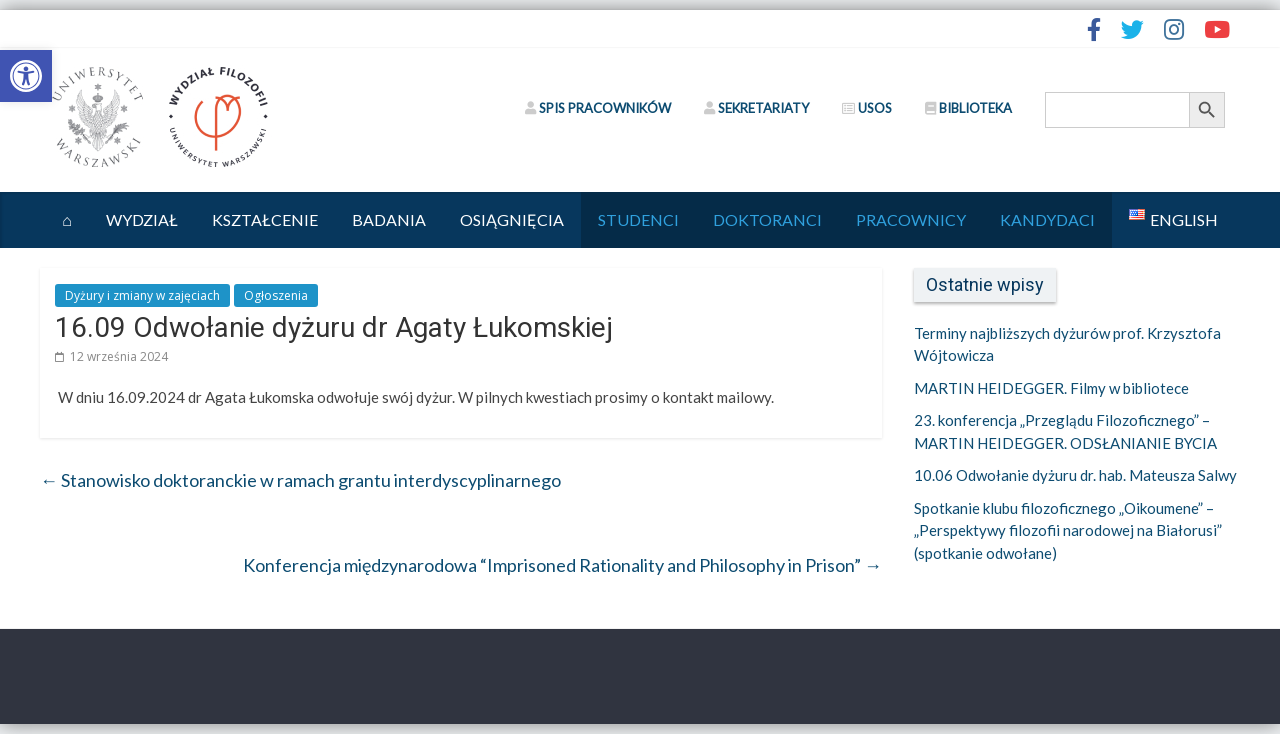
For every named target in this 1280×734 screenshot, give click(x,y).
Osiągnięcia (512, 219)
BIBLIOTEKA (968, 108)
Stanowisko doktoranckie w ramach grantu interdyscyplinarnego (300, 480)
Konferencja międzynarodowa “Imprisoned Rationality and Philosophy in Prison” (562, 565)
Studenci (638, 219)
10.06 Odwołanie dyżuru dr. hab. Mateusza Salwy (1075, 475)
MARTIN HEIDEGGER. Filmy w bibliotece (1051, 388)
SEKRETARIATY (756, 108)
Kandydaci (1047, 219)
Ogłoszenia (276, 295)
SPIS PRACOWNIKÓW (598, 108)
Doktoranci (767, 219)
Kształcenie (265, 219)
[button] (26, 76)
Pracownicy (911, 219)
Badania (389, 219)
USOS (867, 108)
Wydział (142, 219)
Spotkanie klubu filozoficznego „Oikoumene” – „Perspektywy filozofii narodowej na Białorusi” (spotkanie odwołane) (1068, 530)
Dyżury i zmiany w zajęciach (142, 295)
